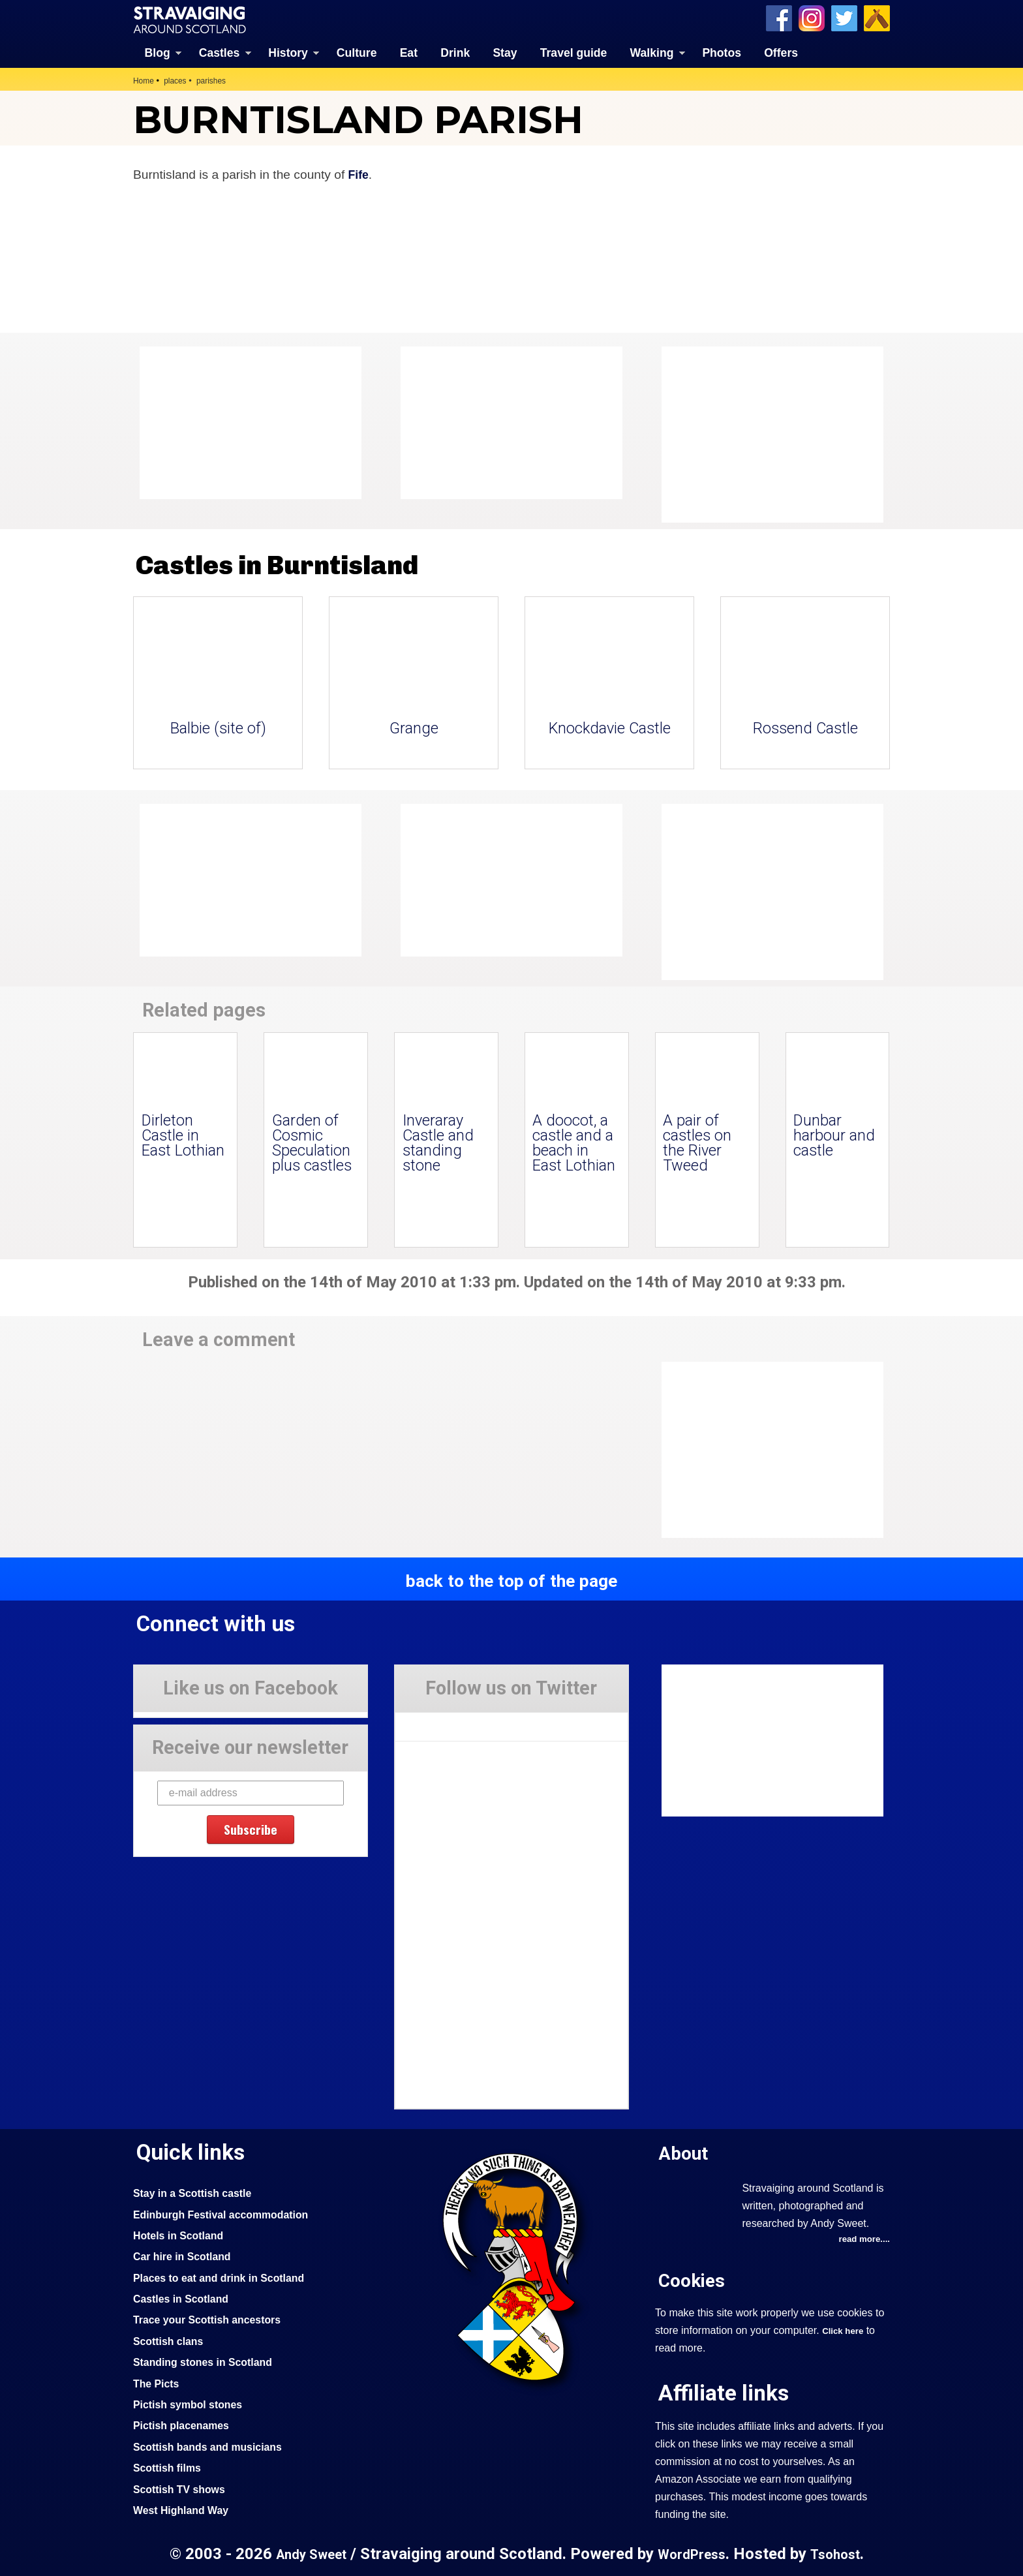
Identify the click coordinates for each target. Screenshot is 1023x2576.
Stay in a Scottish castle (197, 2191)
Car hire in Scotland (186, 2255)
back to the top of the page (511, 1580)
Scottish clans (171, 2339)
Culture (357, 52)
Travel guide (573, 52)
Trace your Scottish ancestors (213, 2318)
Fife (359, 173)
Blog (157, 52)
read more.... (862, 2238)
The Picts (158, 2382)
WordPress (692, 2553)
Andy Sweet (307, 2553)
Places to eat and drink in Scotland (226, 2276)
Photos (721, 52)
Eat (409, 52)
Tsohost (840, 2553)
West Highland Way (185, 2508)
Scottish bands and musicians (214, 2445)
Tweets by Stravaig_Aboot (453, 1720)
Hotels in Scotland (182, 2234)
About (685, 2151)
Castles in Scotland (185, 2297)
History (288, 52)
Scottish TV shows (183, 2487)
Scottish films (170, 2466)
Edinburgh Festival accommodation (228, 2213)
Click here (844, 2330)
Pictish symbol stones (192, 2403)
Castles (219, 52)
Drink (455, 52)
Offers (781, 52)
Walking (652, 52)
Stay (505, 52)
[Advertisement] (766, 433)
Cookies (693, 2280)
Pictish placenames (185, 2423)
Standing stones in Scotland (208, 2360)
